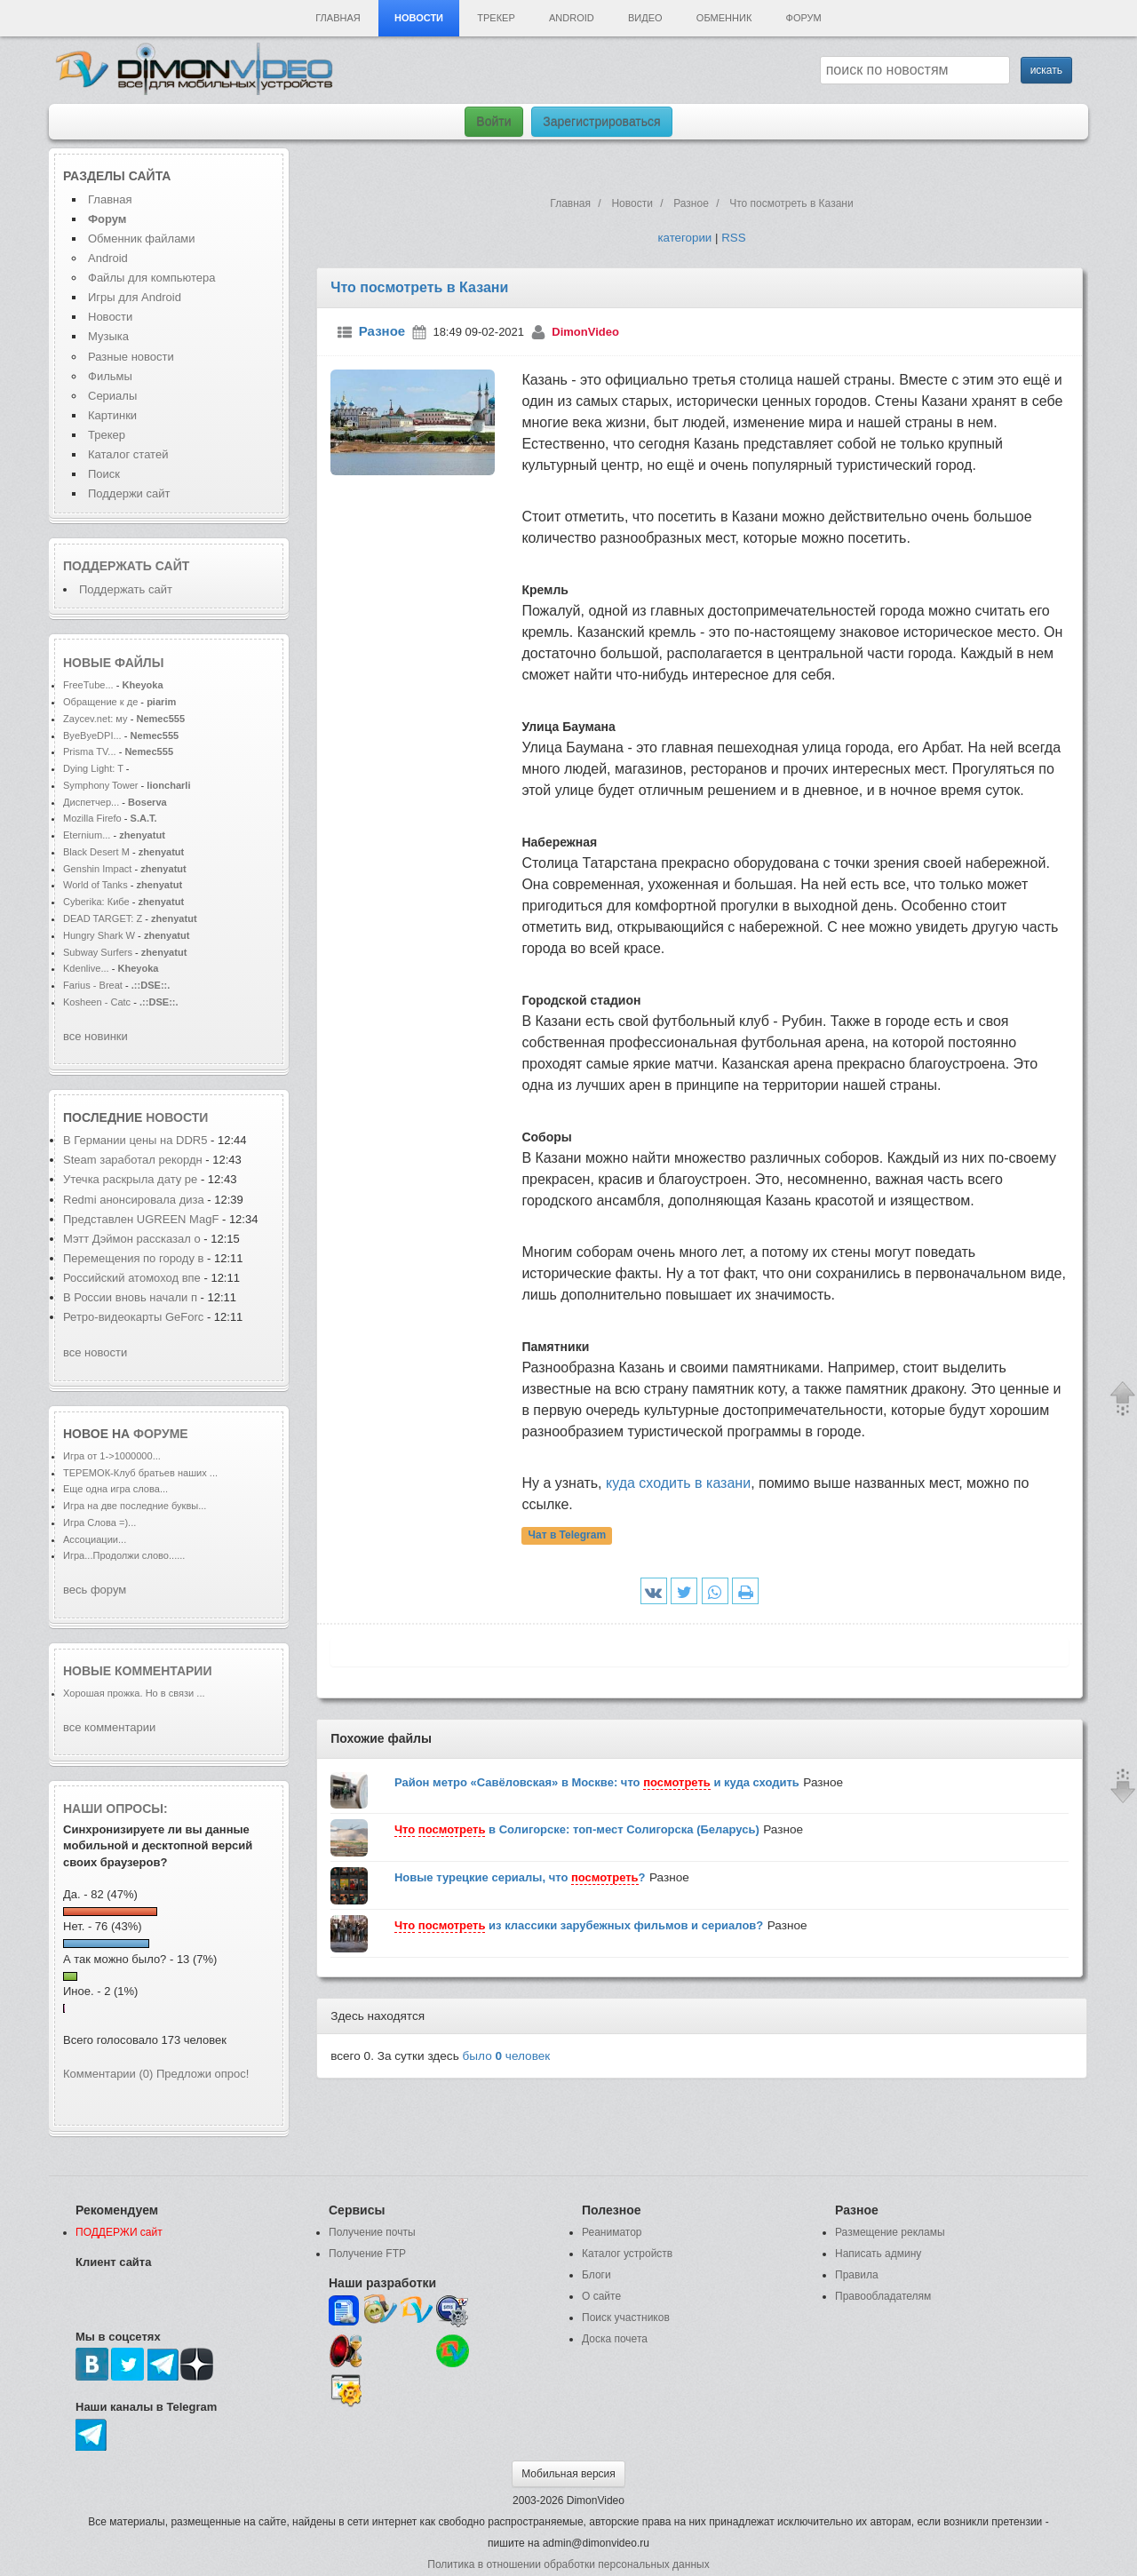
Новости (418, 17)
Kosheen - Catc (97, 1002)
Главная (337, 17)
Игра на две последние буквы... (134, 1505)
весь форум (94, 1589)
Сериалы (112, 395)
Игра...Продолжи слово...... (124, 1555)
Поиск (104, 474)
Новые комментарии (137, 1671)
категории (684, 237)
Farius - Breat (93, 985)
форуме (160, 1434)
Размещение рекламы (890, 2232)
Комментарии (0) (108, 2073)
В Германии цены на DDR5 (135, 1140)
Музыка (108, 336)
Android (571, 17)
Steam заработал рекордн (133, 1159)
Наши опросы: (115, 1808)
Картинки (112, 415)
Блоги (596, 2275)
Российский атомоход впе (132, 1277)
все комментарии (109, 1727)
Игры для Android (134, 297)
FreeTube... (88, 685)
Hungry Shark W (99, 935)
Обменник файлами (141, 238)
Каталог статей (128, 454)
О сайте (601, 2296)
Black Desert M (96, 852)
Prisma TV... (89, 751)
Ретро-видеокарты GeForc (133, 1317)
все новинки (95, 1036)
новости (177, 1117)
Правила (857, 2275)
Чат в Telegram (568, 1536)
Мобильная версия (568, 2474)
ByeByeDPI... (92, 735)
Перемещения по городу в (133, 1258)
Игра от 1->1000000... (112, 1456)
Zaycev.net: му (95, 718)
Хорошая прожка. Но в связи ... (134, 1693)
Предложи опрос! (202, 2073)
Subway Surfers (97, 952)
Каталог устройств (627, 2253)
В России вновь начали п (130, 1297)
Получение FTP (367, 2253)
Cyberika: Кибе (96, 901)
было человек (507, 2056)
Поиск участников (626, 2317)
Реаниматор (612, 2232)
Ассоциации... (94, 1539)
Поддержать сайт (126, 566)
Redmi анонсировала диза (133, 1199)
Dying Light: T (93, 768)
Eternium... (86, 835)
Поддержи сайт (129, 493)
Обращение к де (100, 701)
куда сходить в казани (678, 1483)
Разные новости (131, 356)
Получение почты (372, 2232)
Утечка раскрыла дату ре (130, 1179)
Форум (804, 17)
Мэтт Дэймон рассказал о (132, 1238)
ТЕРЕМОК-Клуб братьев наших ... (140, 1472)
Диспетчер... (91, 802)
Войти (493, 122)
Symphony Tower (101, 785)
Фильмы (110, 376)
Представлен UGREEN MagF (141, 1219)
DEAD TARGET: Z (102, 918)
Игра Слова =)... (99, 1522)
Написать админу (878, 2253)
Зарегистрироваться (601, 122)
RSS (733, 237)
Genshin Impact (97, 868)
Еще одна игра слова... (115, 1488)
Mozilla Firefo (92, 818)
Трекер (495, 17)
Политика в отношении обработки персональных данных (568, 2564)
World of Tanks (95, 884)
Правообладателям (883, 2296)
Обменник (723, 17)
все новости (95, 1352)
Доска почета (615, 2339)
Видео (645, 17)
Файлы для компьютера (152, 277)
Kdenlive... (86, 968)
